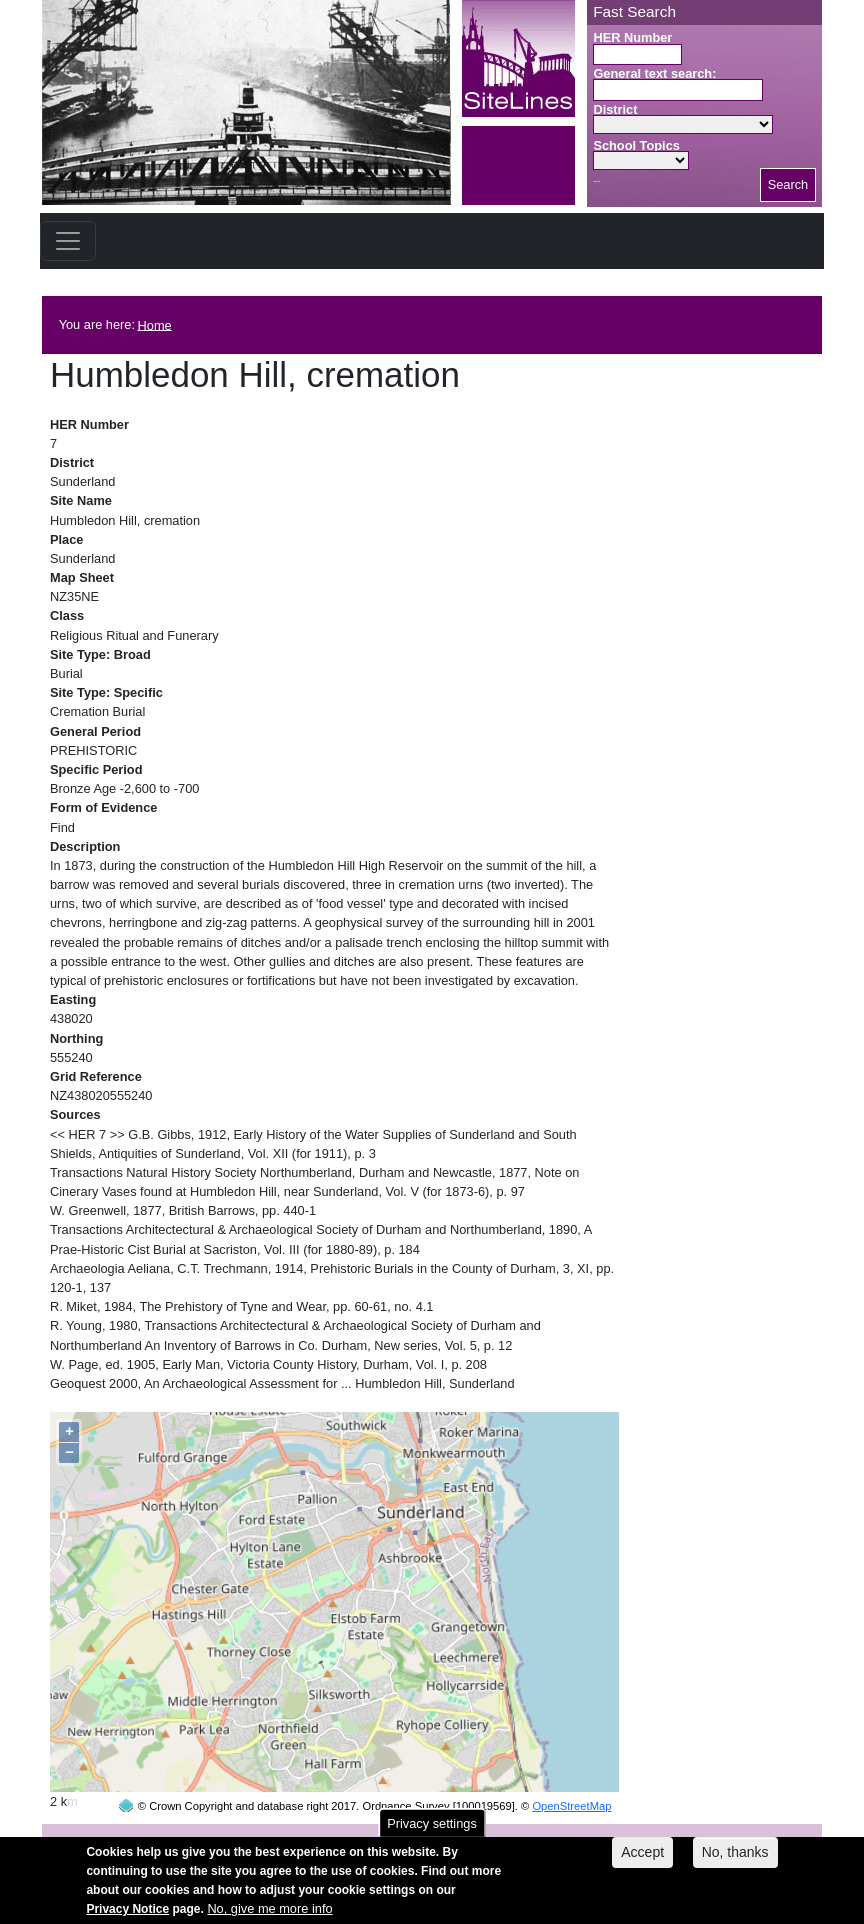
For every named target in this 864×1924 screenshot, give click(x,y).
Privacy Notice (127, 1916)
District (615, 109)
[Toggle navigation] (68, 241)
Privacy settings (432, 1830)
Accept (642, 1859)
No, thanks (735, 1859)
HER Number (632, 37)
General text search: (654, 73)
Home (155, 324)
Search (788, 184)
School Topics (636, 145)
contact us (563, 1835)
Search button (596, 181)
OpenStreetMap (571, 1768)
